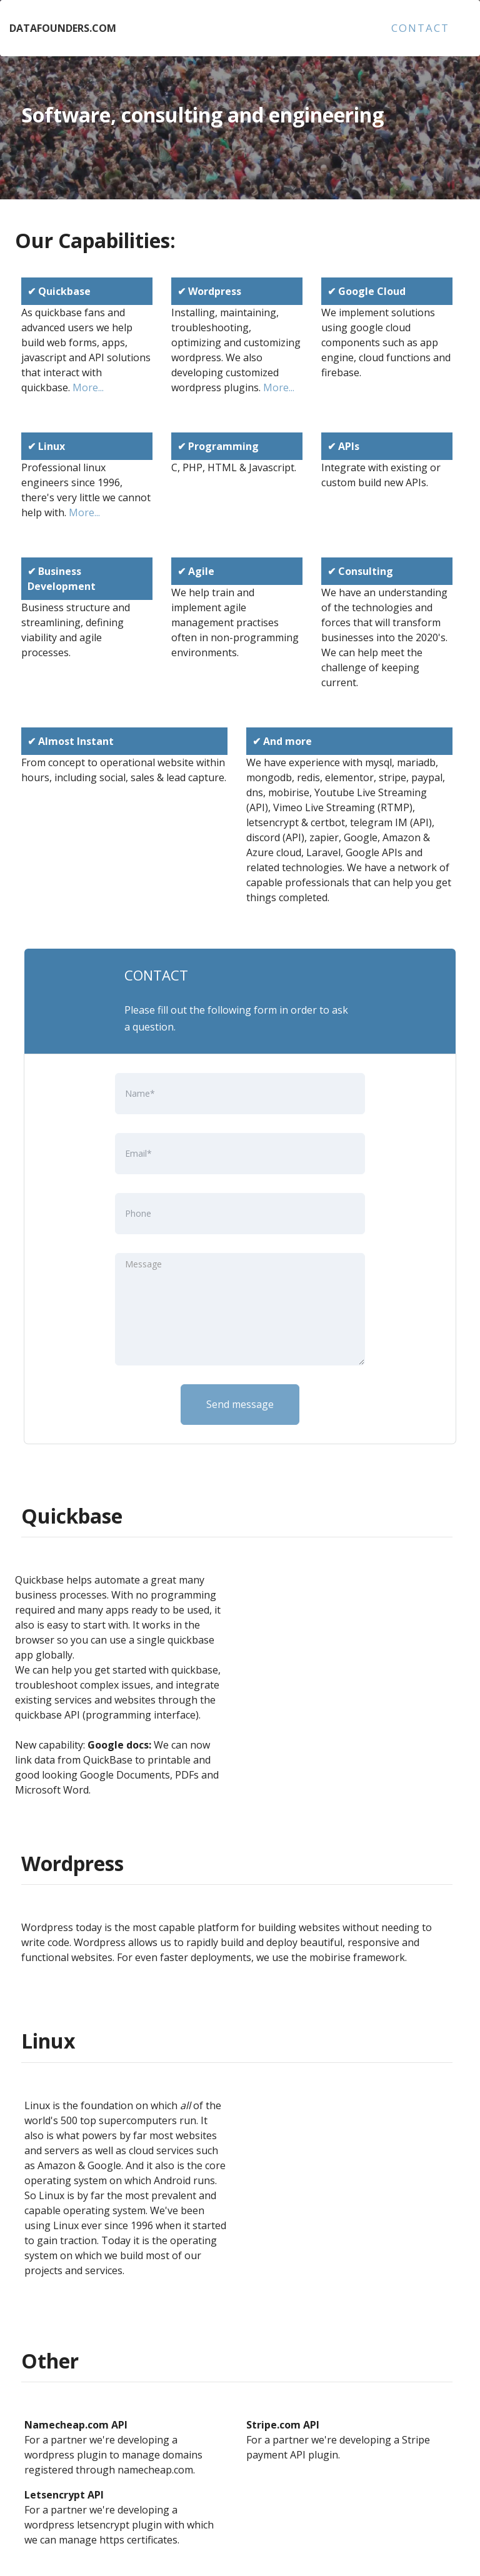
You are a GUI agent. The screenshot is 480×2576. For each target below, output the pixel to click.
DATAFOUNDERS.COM (62, 28)
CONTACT (420, 28)
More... (88, 387)
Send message (240, 1404)
